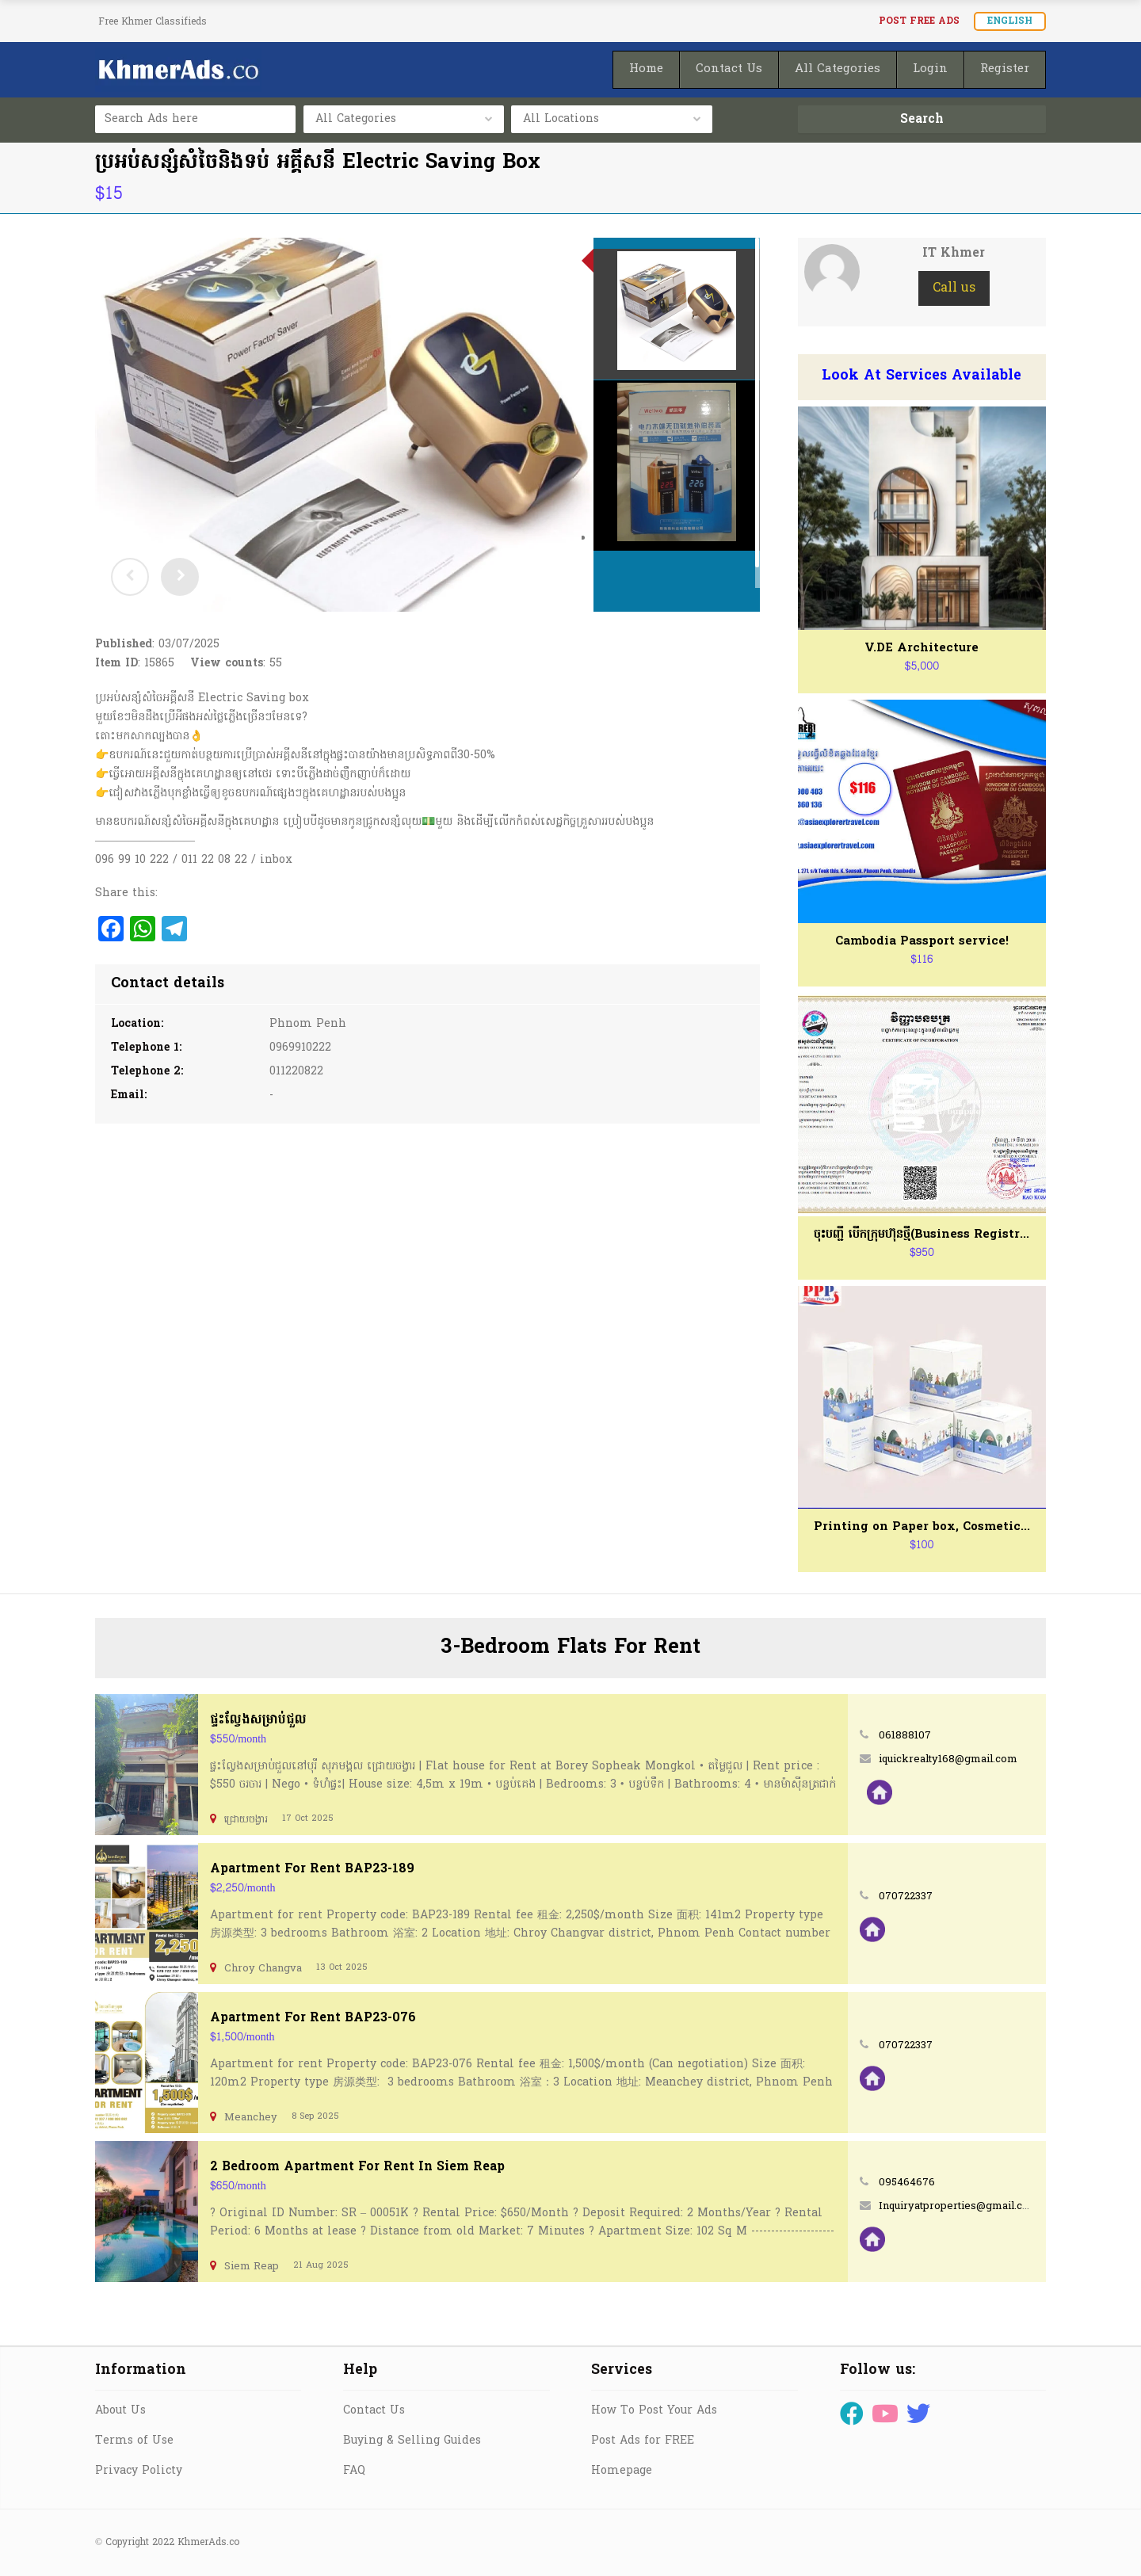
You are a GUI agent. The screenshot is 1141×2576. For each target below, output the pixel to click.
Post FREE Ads (919, 21)
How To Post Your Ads (654, 2410)
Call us (954, 288)
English (1009, 21)
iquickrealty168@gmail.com (948, 1759)
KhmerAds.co (208, 2543)
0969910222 (300, 1048)
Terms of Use (134, 2441)
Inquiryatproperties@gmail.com (959, 2206)
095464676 (907, 2182)
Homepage (621, 2471)
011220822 (296, 1071)
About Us (120, 2410)
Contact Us (374, 2410)
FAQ (354, 2471)
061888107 (905, 1735)
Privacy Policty (138, 2471)
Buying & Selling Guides (412, 2441)
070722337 (906, 1896)
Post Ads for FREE (642, 2441)
